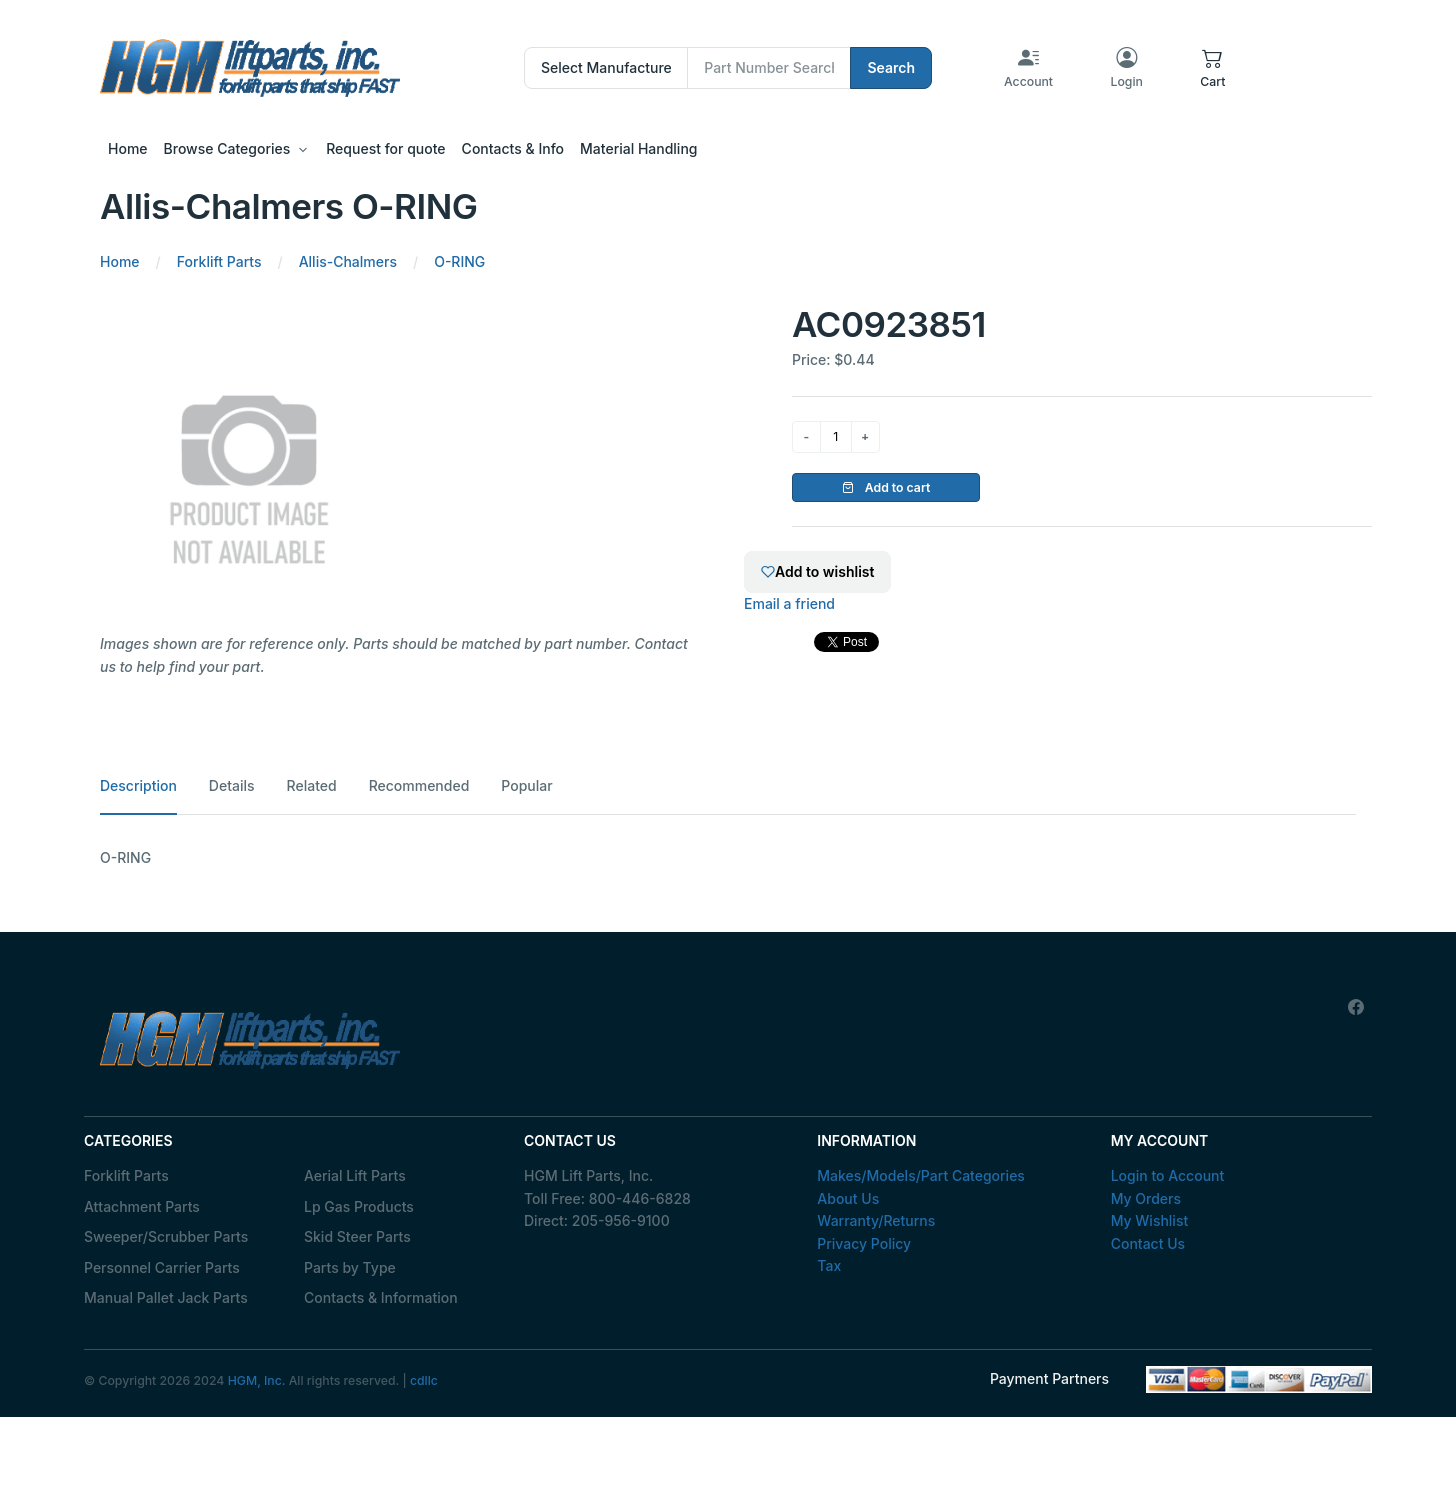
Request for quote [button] (385, 148)
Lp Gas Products (359, 1206)
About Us (848, 1198)
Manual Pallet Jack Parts (166, 1297)
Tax (829, 1265)
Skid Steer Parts (357, 1236)
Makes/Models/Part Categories (921, 1175)
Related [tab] (312, 785)
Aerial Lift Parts (355, 1175)
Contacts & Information (381, 1297)
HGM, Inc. (257, 1380)
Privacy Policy (864, 1243)
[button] (1212, 68)
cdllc (424, 1380)
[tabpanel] (728, 858)
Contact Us (1148, 1243)
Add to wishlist (817, 571)
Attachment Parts (142, 1206)
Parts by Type (350, 1267)
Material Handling (638, 148)
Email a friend (789, 603)
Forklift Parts (126, 1175)
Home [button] (128, 148)
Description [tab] (138, 785)
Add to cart (886, 487)
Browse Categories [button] (227, 148)
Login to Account (1168, 1175)
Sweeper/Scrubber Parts (166, 1236)
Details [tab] (232, 785)
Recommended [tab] (419, 785)
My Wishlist (1150, 1220)
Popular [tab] (526, 785)
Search (891, 67)
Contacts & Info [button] (513, 148)
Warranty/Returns (876, 1220)
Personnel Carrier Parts (162, 1267)
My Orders (1146, 1198)
